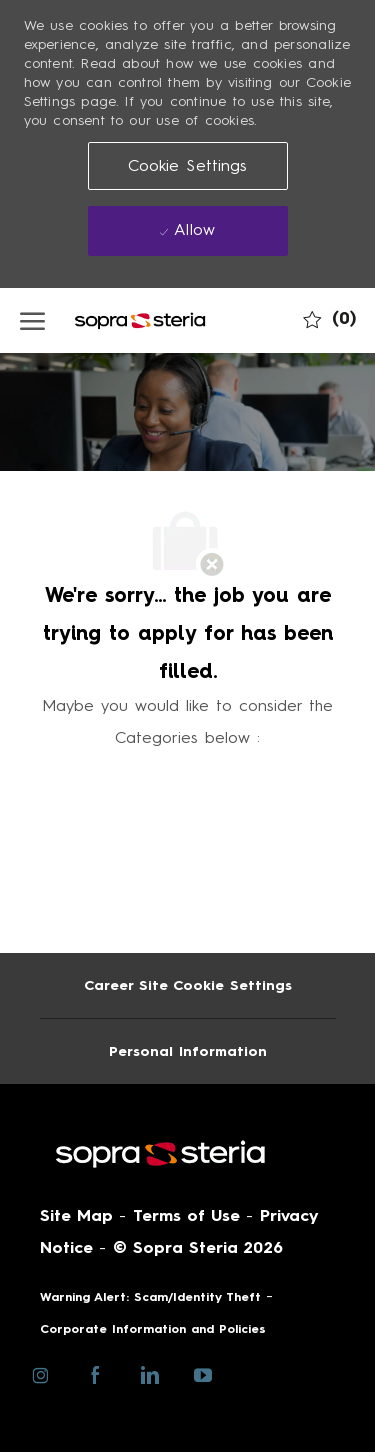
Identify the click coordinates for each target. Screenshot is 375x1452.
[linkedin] (149, 1374)
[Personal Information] (188, 1051)
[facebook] (95, 1374)
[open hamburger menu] (32, 320)
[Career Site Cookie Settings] (188, 985)
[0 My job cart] (329, 318)
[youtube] (203, 1373)
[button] (188, 166)
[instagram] (41, 1374)
